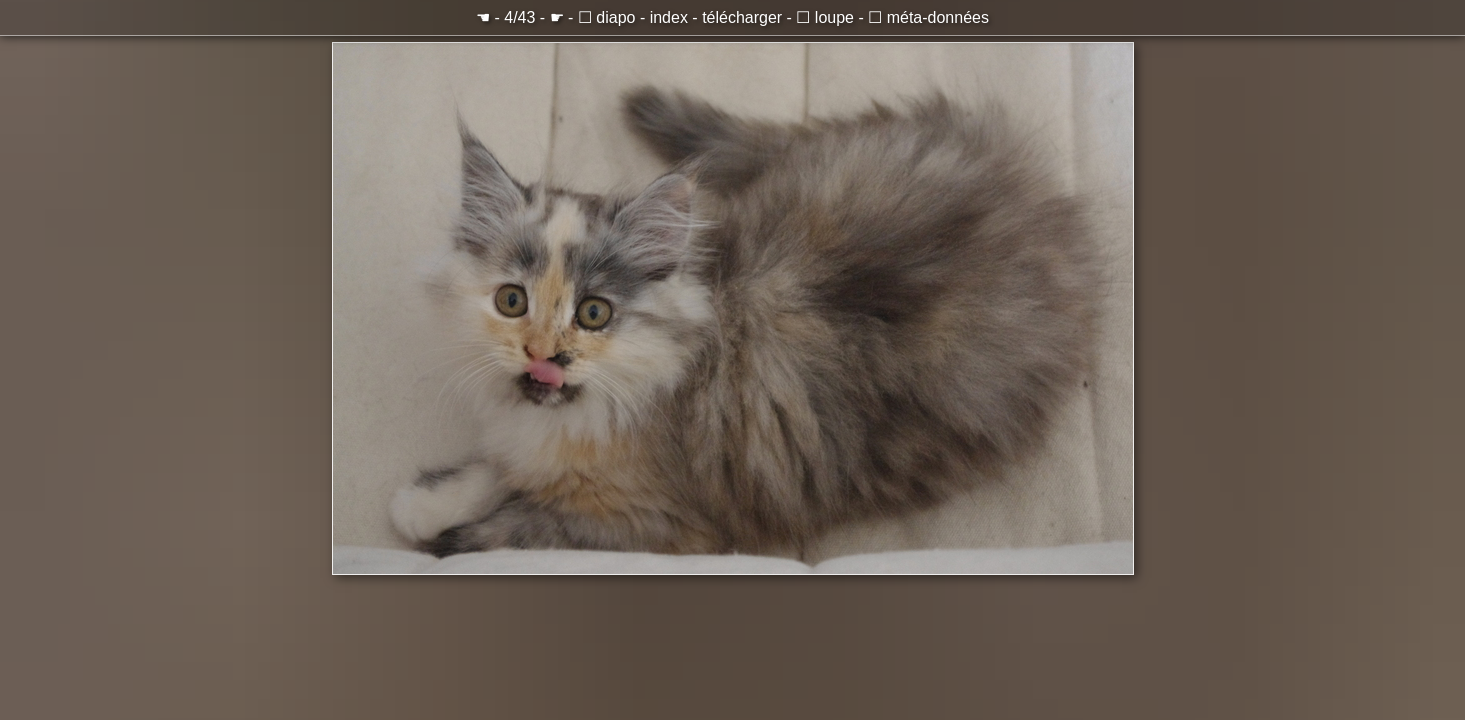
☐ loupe (825, 17)
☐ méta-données (928, 17)
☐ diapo (607, 17)
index (669, 17)
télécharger (742, 17)
